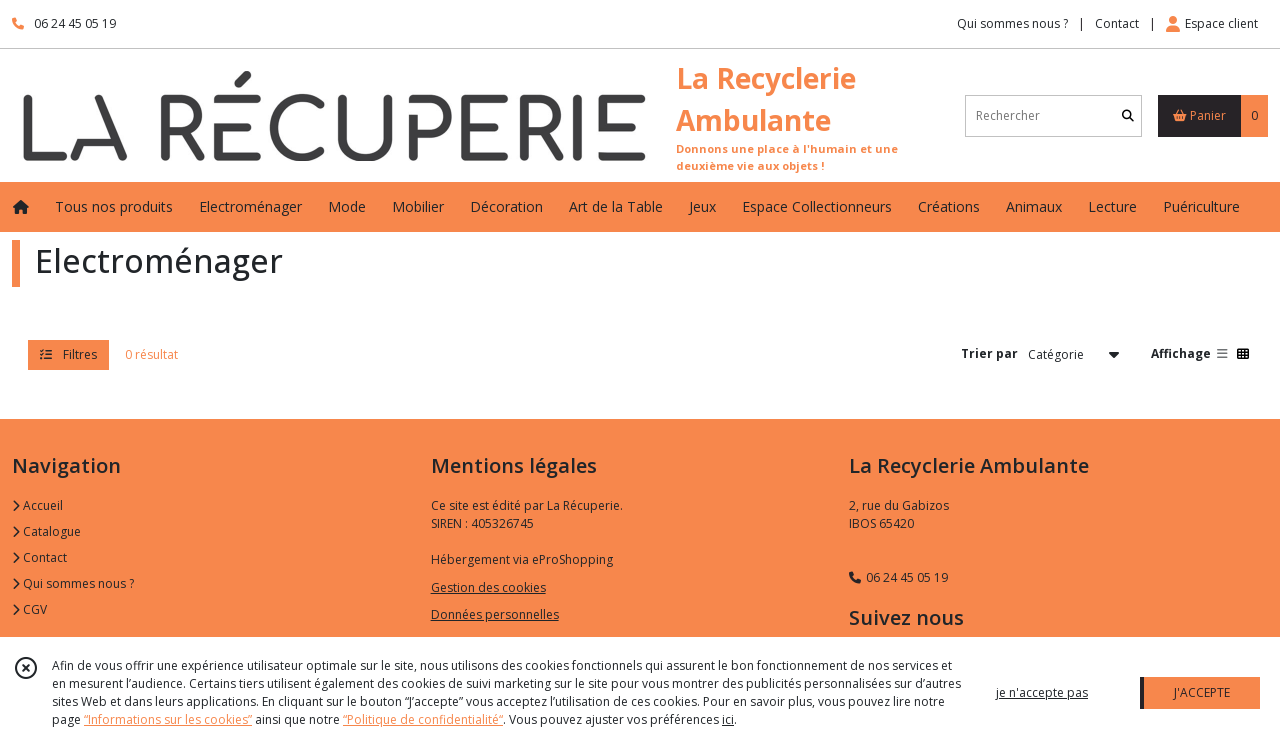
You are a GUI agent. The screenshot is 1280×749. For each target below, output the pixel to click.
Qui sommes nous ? (73, 583)
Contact (1117, 23)
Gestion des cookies (488, 587)
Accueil (37, 505)
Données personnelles (495, 614)
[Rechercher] (1128, 115)
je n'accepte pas (1042, 692)
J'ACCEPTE (1202, 692)
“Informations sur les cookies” (168, 719)
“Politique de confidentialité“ (423, 719)
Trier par (989, 353)
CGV (29, 609)
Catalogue (46, 531)
